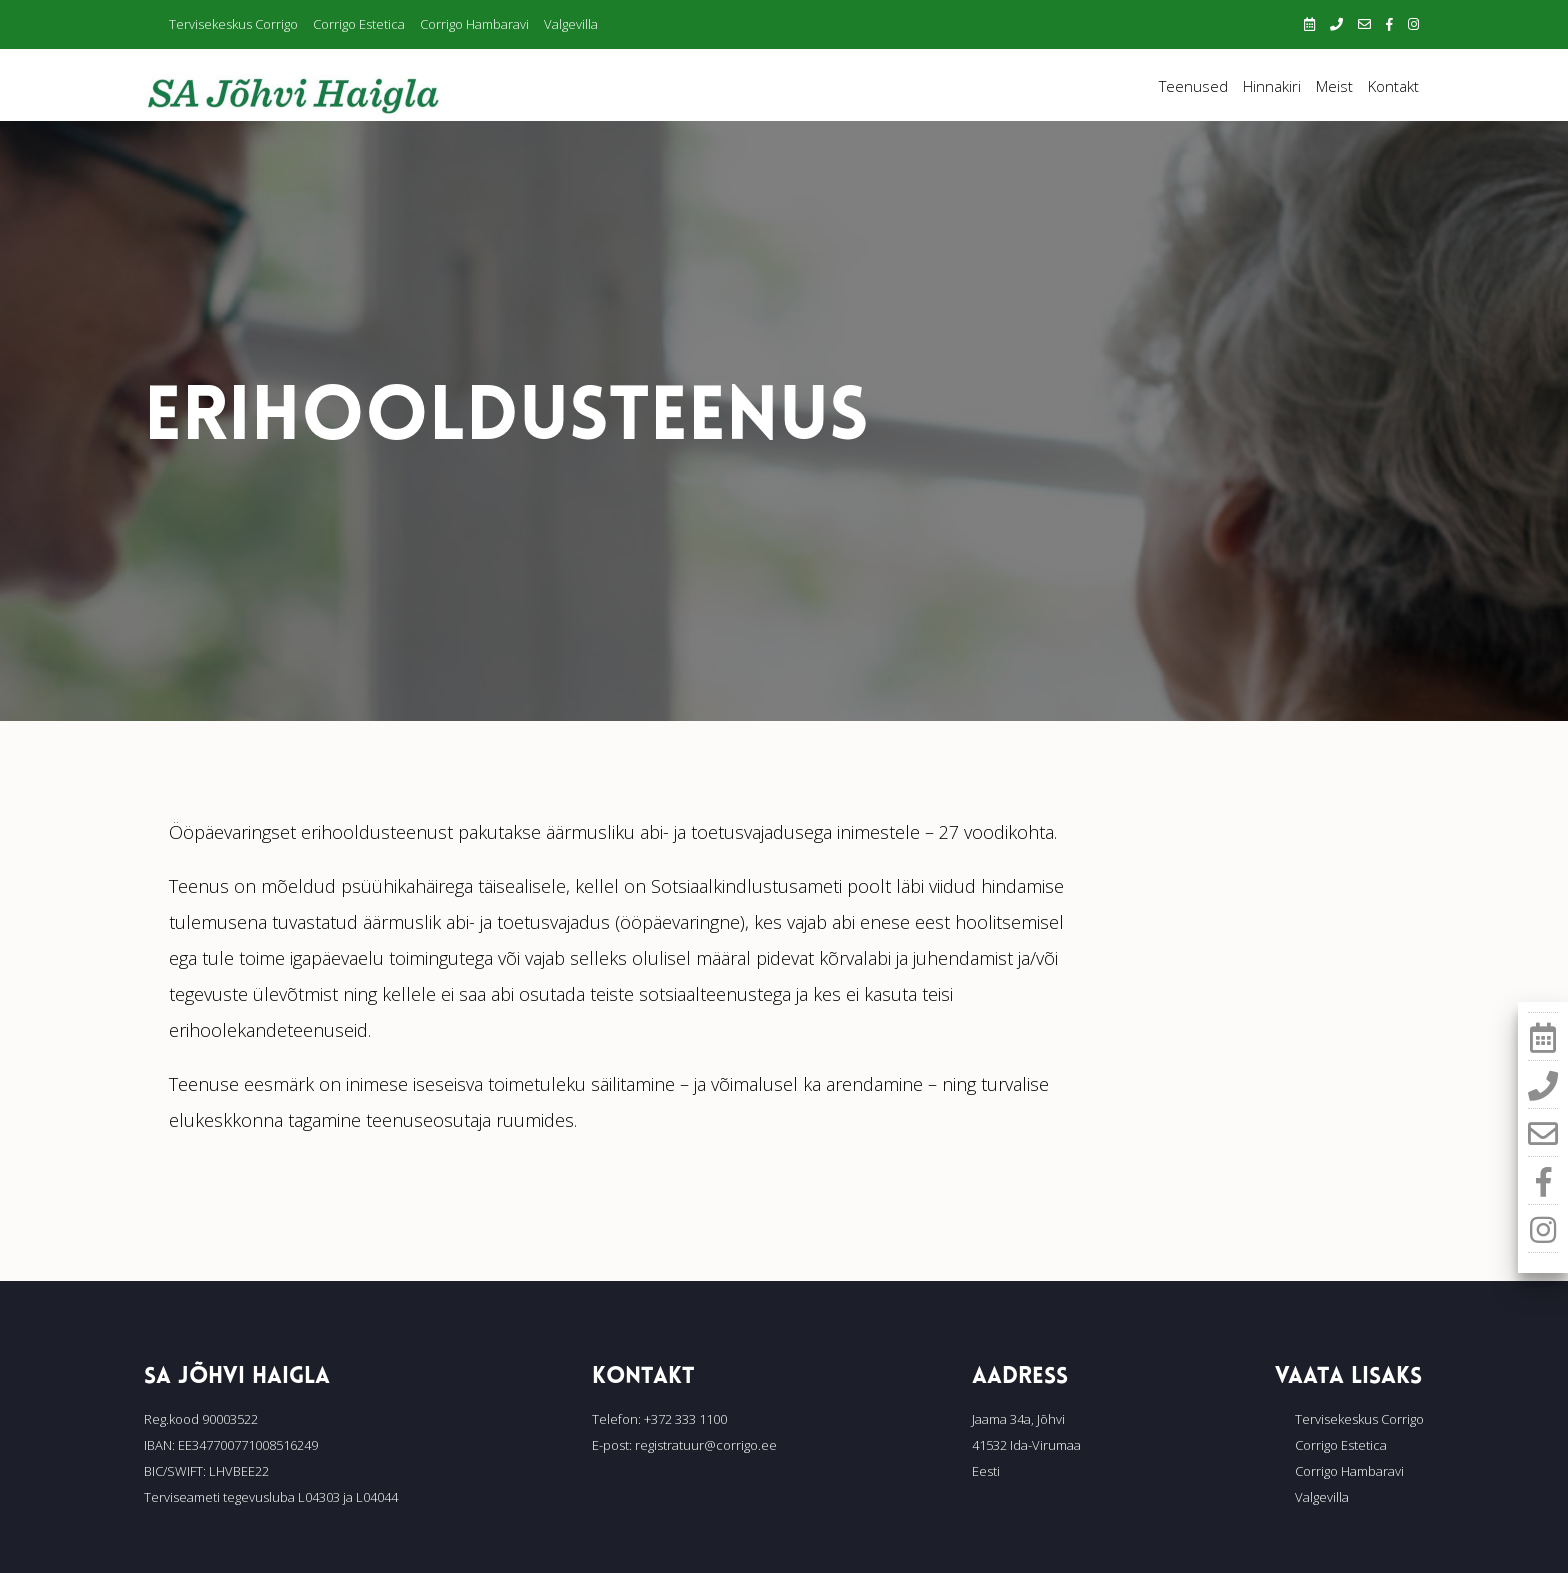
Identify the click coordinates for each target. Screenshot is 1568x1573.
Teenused (1193, 86)
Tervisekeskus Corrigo (233, 24)
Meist (1334, 86)
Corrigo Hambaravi (474, 24)
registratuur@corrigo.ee (706, 1445)
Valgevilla (571, 24)
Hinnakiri (1272, 86)
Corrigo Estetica (359, 24)
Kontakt (1393, 86)
